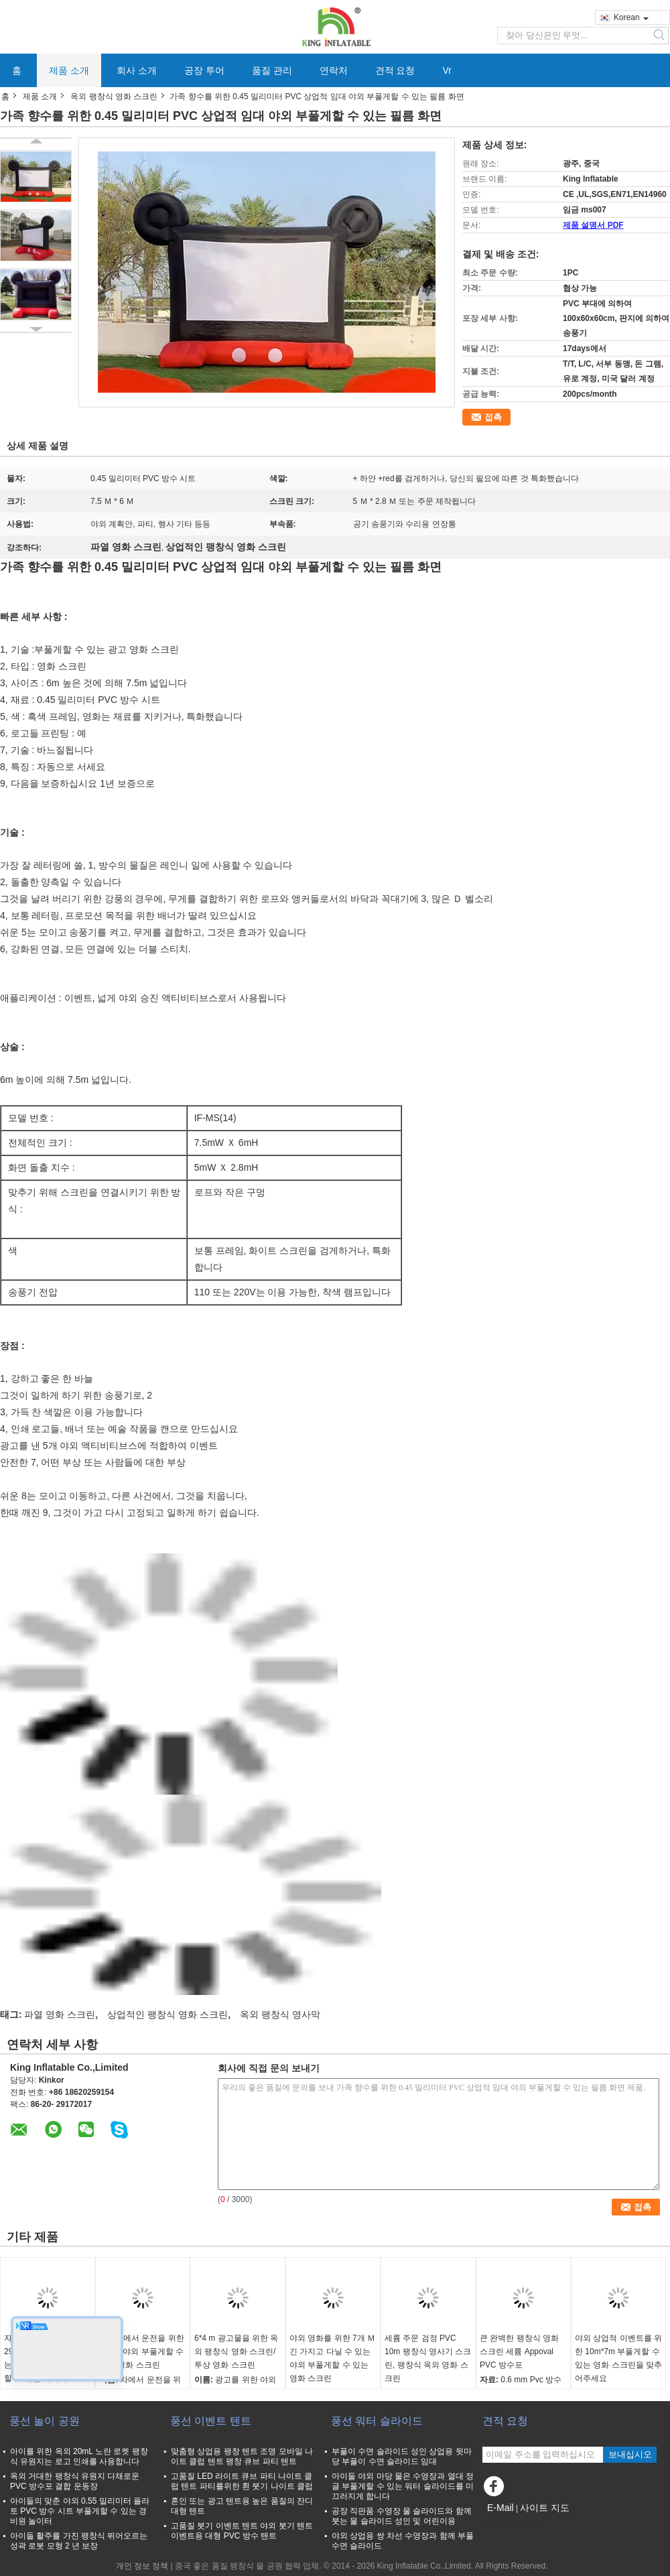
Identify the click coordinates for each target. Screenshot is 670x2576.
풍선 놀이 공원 (44, 2421)
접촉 (493, 417)
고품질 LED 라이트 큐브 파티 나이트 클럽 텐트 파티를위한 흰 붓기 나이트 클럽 (242, 2481)
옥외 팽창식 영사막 (280, 2014)
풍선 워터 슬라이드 (377, 2421)
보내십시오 (630, 2454)
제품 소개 (69, 70)
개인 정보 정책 (142, 2566)
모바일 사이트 (511, 2524)
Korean (631, 17)
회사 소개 (137, 70)
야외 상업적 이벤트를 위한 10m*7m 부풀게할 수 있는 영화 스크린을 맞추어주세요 (618, 2358)
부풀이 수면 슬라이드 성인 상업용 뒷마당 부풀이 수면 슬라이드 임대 (402, 2456)
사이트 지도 (545, 2507)
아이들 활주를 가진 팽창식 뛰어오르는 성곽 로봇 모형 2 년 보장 (78, 2541)
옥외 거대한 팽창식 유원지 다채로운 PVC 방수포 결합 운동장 (74, 2481)
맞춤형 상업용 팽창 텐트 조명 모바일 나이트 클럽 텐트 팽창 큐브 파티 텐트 (242, 2456)
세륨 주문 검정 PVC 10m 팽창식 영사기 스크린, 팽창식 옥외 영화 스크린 (428, 2358)
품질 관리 (272, 70)
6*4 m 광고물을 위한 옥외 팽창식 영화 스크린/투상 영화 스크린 (236, 2351)
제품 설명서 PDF (593, 225)
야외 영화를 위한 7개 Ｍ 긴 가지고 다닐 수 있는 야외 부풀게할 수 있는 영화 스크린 (332, 2358)
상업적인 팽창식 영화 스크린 (167, 2014)
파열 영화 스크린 (59, 2014)
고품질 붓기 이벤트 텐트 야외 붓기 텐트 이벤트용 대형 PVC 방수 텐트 (242, 2530)
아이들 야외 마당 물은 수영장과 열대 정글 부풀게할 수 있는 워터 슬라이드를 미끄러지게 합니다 (403, 2486)
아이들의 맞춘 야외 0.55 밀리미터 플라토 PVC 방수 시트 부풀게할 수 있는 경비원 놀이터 (79, 2511)
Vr (446, 70)
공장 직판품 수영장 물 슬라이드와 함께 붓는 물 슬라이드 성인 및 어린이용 (402, 2516)
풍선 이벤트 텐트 (210, 2421)
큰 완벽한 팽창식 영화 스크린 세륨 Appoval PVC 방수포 (519, 2351)
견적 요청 (395, 70)
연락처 (334, 70)
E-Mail (500, 2507)
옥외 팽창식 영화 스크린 (113, 96)
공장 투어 (204, 70)
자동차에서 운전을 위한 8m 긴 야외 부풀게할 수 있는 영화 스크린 (141, 2351)
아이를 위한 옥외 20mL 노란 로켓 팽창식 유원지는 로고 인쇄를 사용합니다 (79, 2456)
